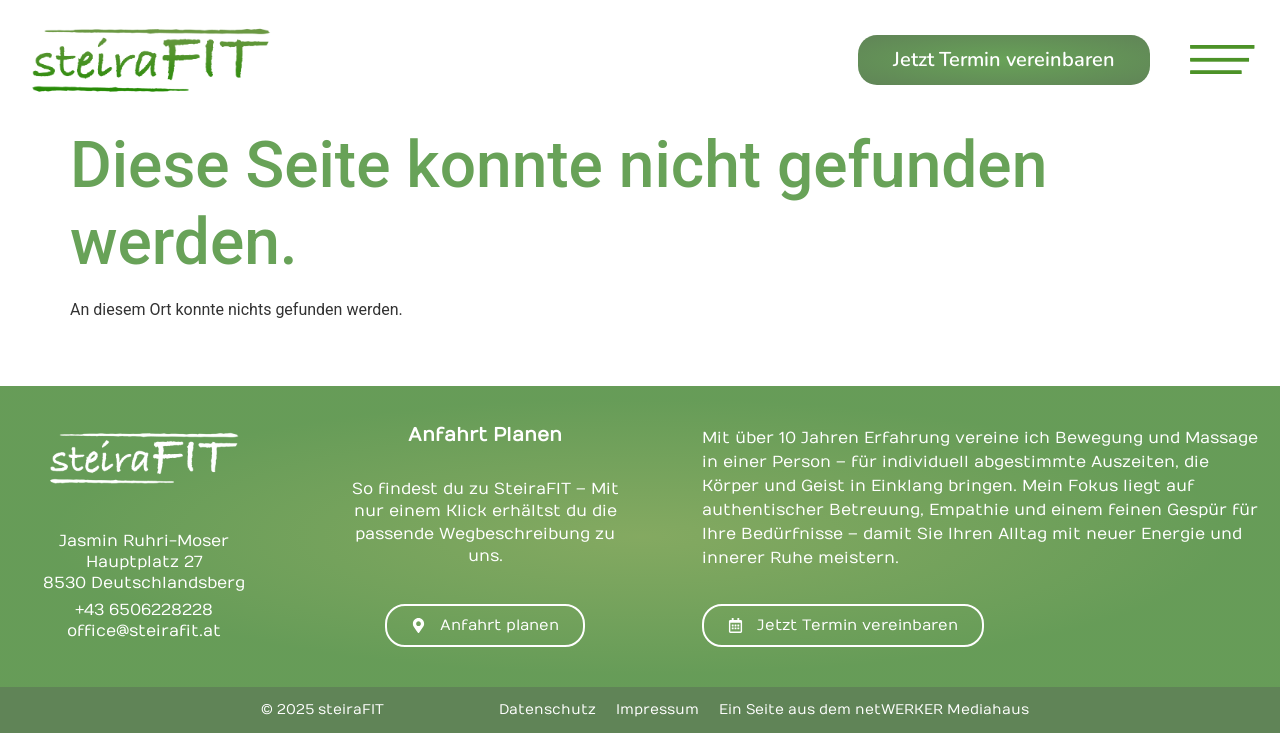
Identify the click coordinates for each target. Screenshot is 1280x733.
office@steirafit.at (144, 631)
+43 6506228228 (144, 610)
